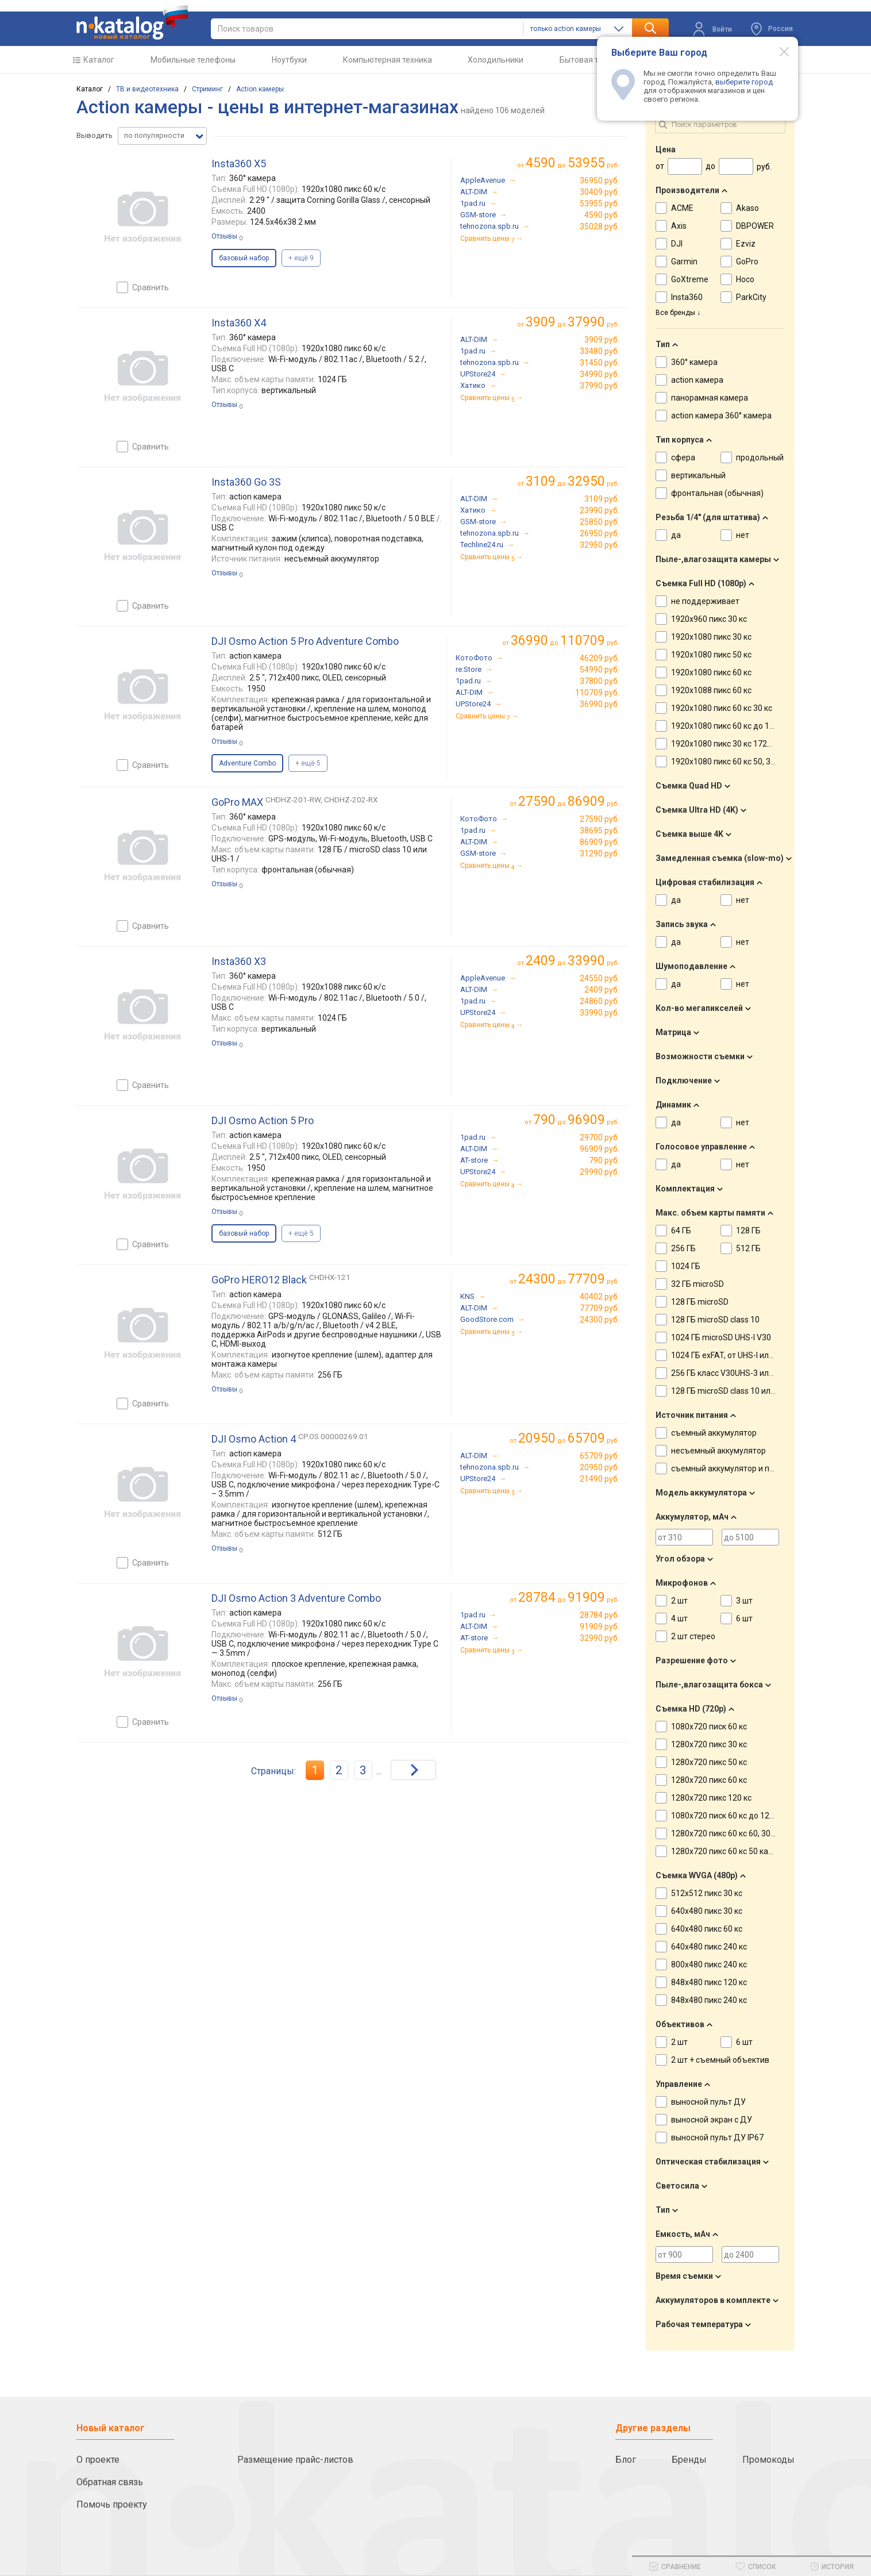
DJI (677, 243)
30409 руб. (599, 192)
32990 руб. (599, 1638)
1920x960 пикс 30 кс (709, 619)
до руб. (572, 163)
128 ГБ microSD (700, 1301)
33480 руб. (599, 351)
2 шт (679, 1600)
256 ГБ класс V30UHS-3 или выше (733, 1373)
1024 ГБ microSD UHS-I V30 (721, 1337)
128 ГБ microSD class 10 (715, 1319)
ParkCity (751, 297)
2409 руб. (601, 989)
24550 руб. (599, 978)
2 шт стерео (693, 1636)
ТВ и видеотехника (147, 89)
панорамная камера (709, 397)
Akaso (747, 208)
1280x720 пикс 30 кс (709, 1744)
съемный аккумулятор (714, 1432)
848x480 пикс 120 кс (709, 1982)
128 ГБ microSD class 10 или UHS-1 (735, 1390)
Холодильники (495, 59)
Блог (625, 2459)
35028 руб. (599, 226)
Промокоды (768, 2459)
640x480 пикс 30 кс (706, 1911)
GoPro (747, 261)
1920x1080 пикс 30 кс (711, 636)
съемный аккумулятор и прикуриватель (746, 1468)
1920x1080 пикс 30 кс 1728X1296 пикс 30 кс (753, 743)
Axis (679, 225)
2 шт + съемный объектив (720, 2059)
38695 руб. (599, 830)
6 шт (744, 1618)
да (676, 535)
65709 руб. (599, 1455)
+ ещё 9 (301, 258)
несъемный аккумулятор (718, 1450)
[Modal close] (778, 51)
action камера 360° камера (721, 415)
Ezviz (746, 243)
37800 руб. (599, 681)
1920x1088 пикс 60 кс (711, 690)
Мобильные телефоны (193, 59)
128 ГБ (748, 1230)
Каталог (98, 59)
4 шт (679, 1618)
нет (742, 535)
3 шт (744, 1600)
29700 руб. (599, 1137)
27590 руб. (599, 819)
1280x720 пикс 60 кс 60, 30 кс (725, 1833)
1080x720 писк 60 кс (709, 1726)
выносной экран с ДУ (711, 2119)
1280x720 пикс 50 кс (709, 1762)
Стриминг (207, 89)
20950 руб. (599, 1467)
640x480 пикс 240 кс (709, 1946)
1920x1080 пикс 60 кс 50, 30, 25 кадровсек (750, 761)
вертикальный (698, 475)
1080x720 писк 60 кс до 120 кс (727, 1815)
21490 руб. (599, 1478)
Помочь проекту (111, 2504)
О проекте (98, 2459)
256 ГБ (683, 1248)
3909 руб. (601, 339)
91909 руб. (599, 1626)
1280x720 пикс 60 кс (709, 1780)
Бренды (689, 2459)
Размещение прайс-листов (295, 2459)
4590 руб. (601, 215)
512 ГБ (748, 1248)
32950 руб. (599, 544)
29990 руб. (599, 1171)
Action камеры (260, 89)
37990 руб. (599, 385)
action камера (697, 380)
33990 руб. (599, 1012)
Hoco (745, 279)
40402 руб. (599, 1296)
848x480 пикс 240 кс (709, 2000)
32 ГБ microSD (697, 1284)
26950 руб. (599, 533)
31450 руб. (599, 362)
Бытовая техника (592, 59)
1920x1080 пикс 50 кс (711, 654)
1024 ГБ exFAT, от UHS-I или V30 (730, 1355)
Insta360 (687, 297)
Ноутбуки (289, 59)
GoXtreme (689, 279)
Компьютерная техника (387, 59)
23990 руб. (599, 510)
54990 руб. (599, 669)
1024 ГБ (685, 1266)
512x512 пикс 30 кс (706, 1893)
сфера (683, 457)
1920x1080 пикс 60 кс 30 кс (721, 708)
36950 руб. (599, 180)
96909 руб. (599, 1149)
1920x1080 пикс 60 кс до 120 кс (729, 725)
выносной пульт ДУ (708, 2101)
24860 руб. (599, 1001)
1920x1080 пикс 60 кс (711, 672)
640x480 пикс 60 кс (706, 1928)
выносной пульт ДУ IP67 (717, 2137)
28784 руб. (599, 1615)
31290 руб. (599, 853)
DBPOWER (755, 225)
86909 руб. (599, 842)
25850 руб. (599, 521)
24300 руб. (599, 1319)
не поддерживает (705, 601)
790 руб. (604, 1160)
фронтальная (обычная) (717, 493)
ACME (682, 208)
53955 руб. (599, 203)
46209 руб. (599, 658)
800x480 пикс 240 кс (709, 1964)
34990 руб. (599, 374)
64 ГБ (681, 1230)
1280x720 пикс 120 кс (711, 1797)
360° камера (694, 362)
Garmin (684, 261)
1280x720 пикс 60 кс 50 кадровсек (735, 1851)
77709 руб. (599, 1308)
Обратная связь (109, 2482)
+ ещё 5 (308, 763)
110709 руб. (597, 692)
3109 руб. (601, 498)
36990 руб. (599, 704)
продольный (760, 457)
